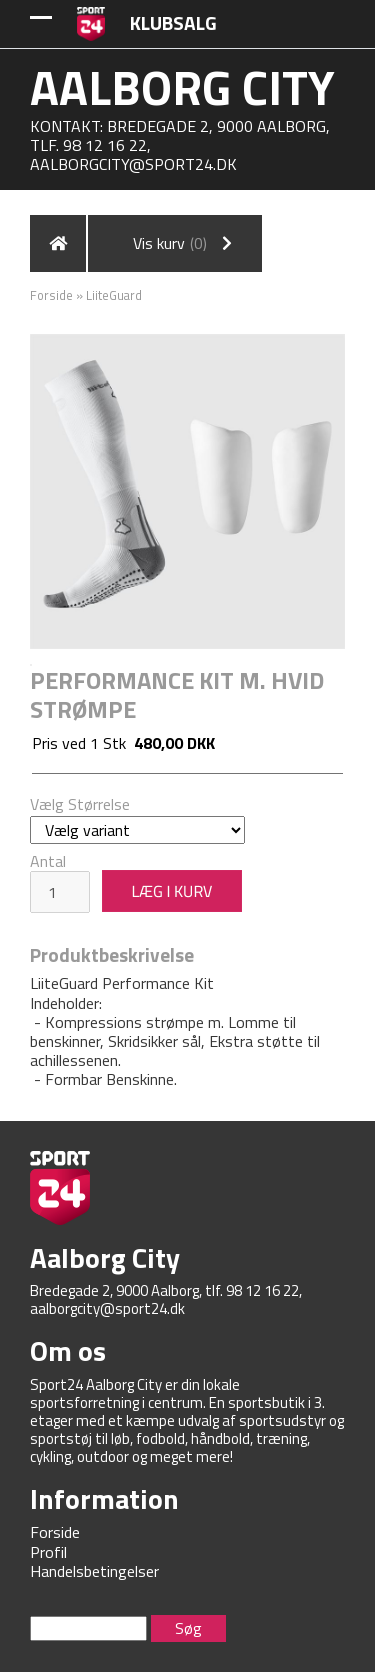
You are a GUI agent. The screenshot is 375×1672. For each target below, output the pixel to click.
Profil (48, 1552)
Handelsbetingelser (94, 1571)
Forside (51, 295)
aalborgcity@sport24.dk (133, 164)
